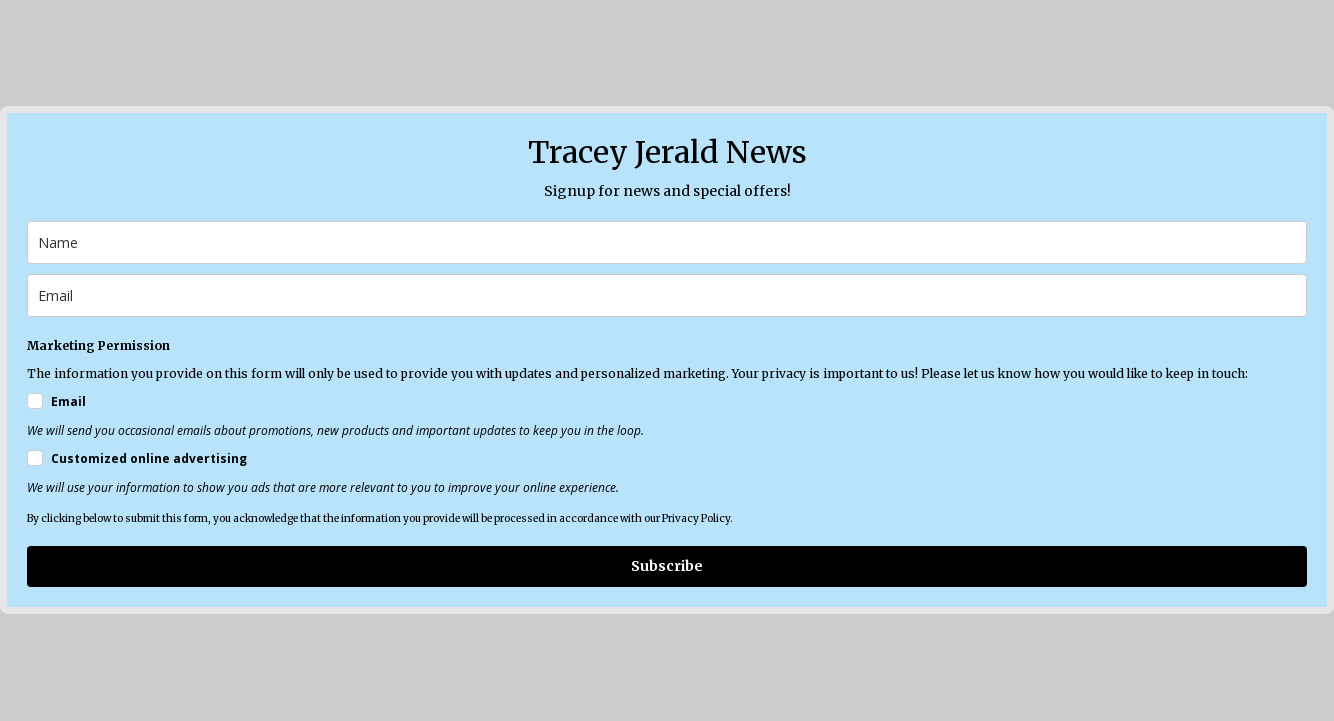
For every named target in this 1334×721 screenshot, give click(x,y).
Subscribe (667, 566)
